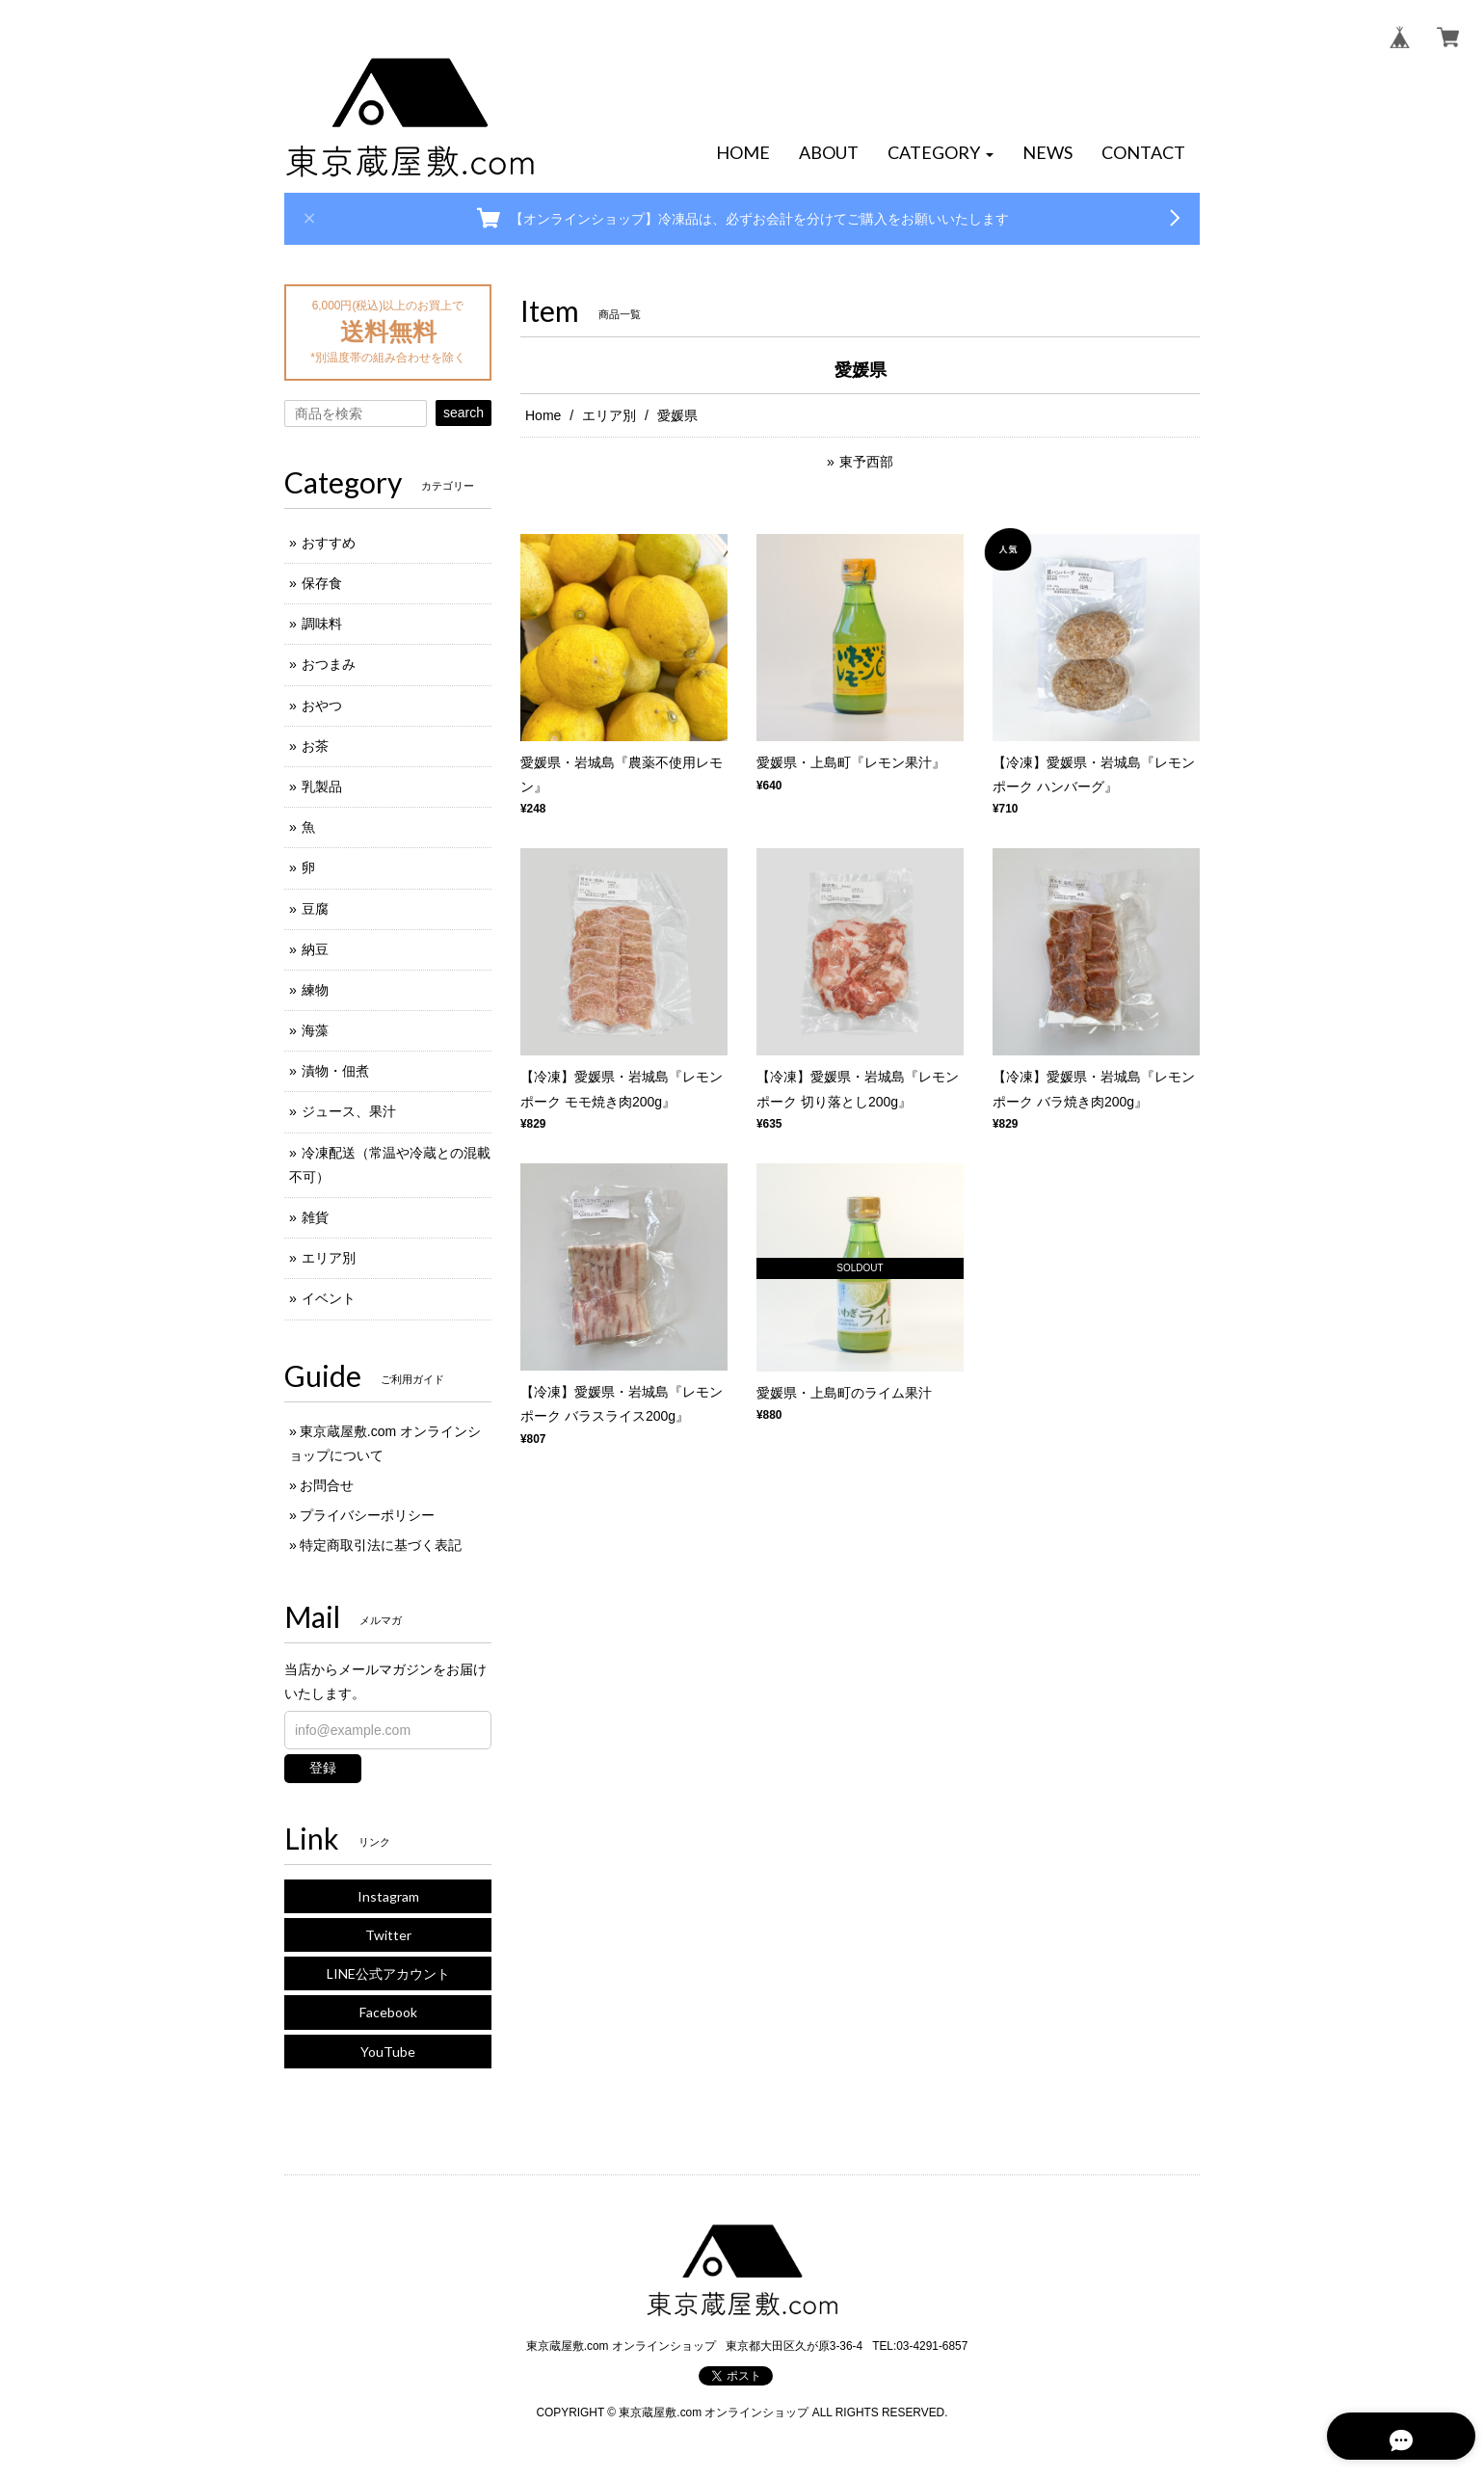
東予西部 (866, 461)
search (463, 412)
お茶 (315, 746)
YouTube (387, 2051)
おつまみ (329, 664)
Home (543, 415)
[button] (940, 153)
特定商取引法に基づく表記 (381, 1545)
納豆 (315, 949)
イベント (329, 1298)
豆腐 (315, 909)
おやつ (322, 705)
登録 (322, 1767)
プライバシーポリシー (367, 1515)
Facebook (388, 2012)
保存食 (322, 583)
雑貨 (315, 1217)
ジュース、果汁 (349, 1111)
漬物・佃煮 (335, 1071)
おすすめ (329, 542)
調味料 (322, 623)
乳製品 (322, 786)
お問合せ (327, 1485)
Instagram (388, 1896)
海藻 (315, 1030)
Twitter (388, 1935)
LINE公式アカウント (388, 1973)
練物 (315, 990)
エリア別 (609, 415)
